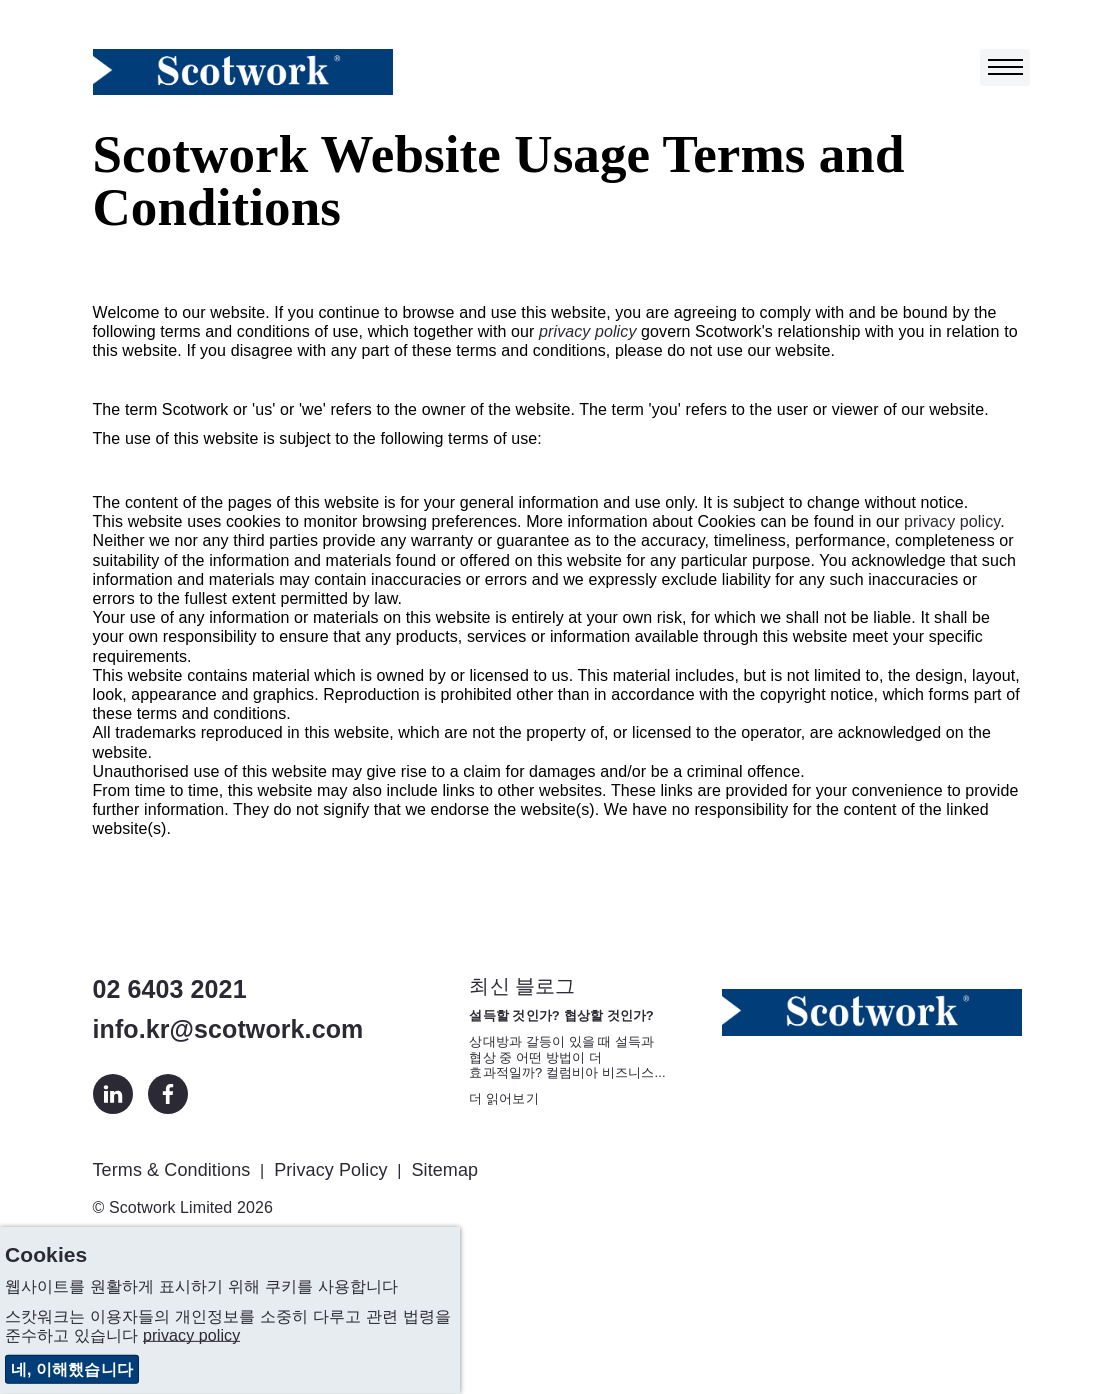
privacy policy (587, 331)
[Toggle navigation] (1005, 67)
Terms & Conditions (172, 1170)
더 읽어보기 (503, 1098)
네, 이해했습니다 (72, 1369)
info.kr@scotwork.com (228, 1029)
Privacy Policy (330, 1170)
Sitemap (444, 1170)
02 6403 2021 (170, 989)
